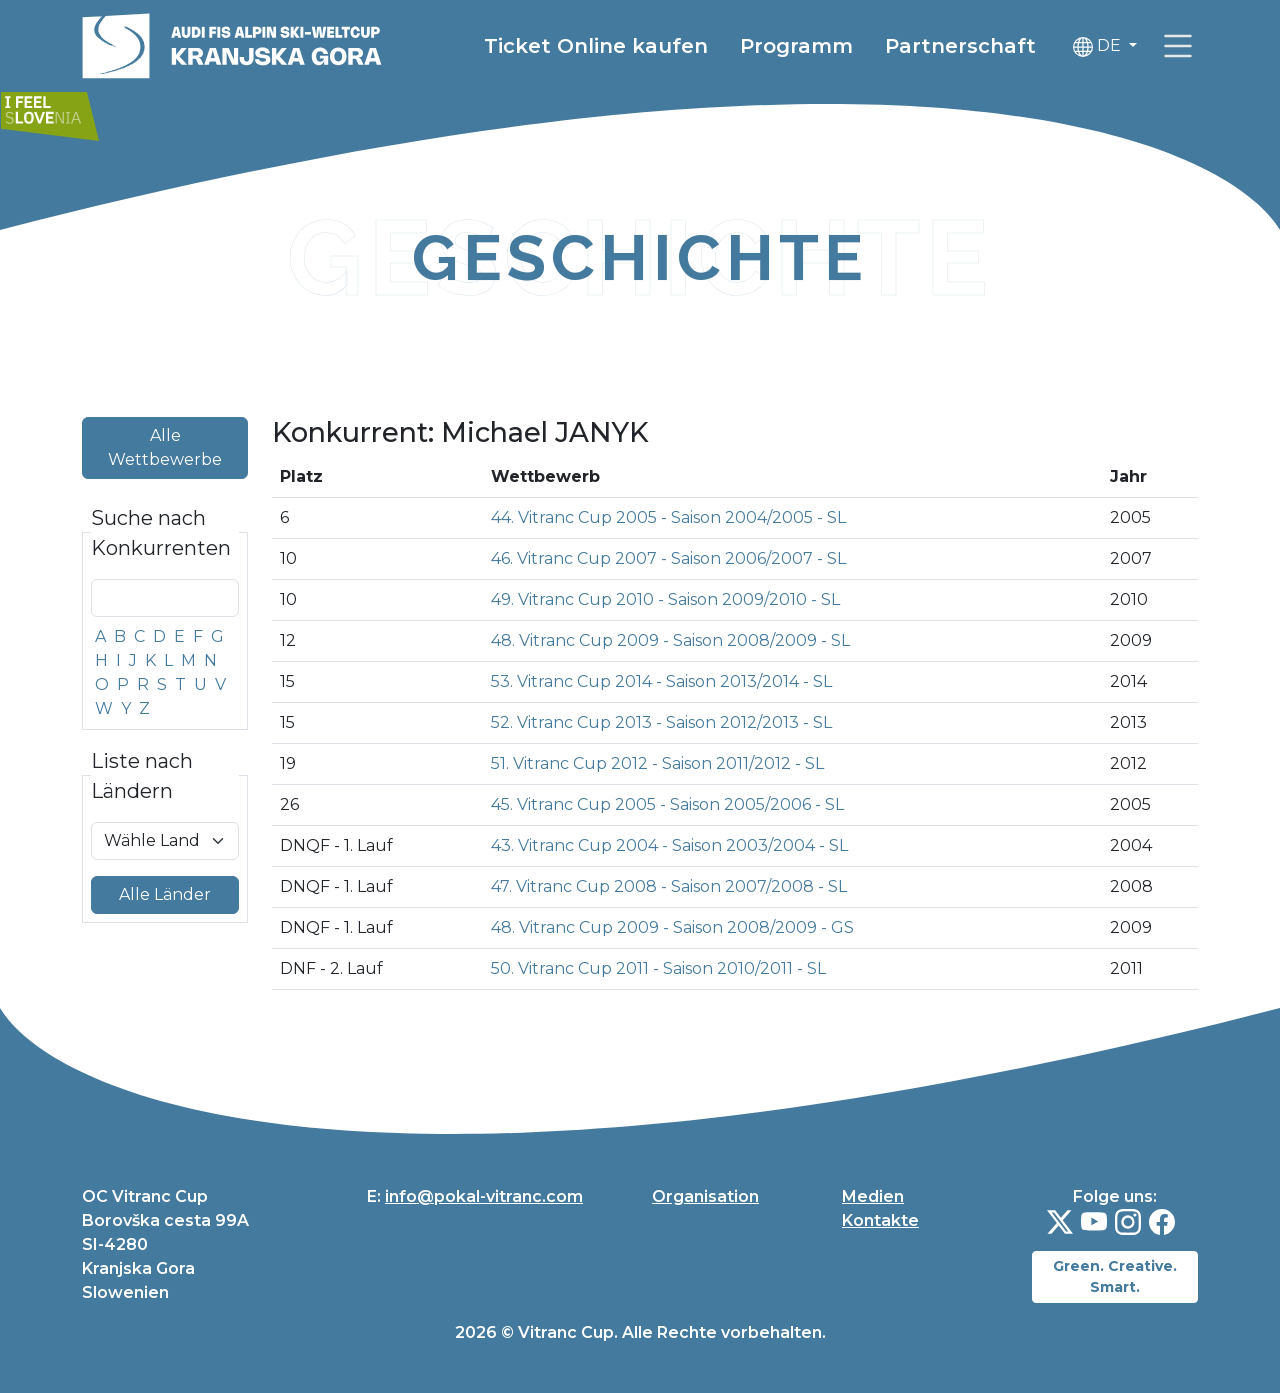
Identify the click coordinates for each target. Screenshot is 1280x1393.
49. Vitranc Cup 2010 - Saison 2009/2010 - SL (665, 599)
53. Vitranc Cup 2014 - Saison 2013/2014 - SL (661, 681)
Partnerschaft (960, 46)
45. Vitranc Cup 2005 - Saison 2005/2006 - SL (667, 804)
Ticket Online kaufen (596, 46)
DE (1099, 46)
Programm (796, 46)
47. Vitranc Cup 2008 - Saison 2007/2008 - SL (669, 886)
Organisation (705, 1196)
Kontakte (880, 1220)
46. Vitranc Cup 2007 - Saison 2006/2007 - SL (668, 558)
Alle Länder (165, 894)
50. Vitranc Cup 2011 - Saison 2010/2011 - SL (658, 968)
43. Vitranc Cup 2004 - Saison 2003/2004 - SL (669, 845)
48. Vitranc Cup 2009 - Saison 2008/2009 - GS (672, 927)
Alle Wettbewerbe (165, 447)
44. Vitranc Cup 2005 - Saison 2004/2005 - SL (668, 517)
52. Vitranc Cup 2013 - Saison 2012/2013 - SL (661, 722)
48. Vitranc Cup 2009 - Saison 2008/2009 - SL (670, 640)
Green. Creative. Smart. (1115, 1276)
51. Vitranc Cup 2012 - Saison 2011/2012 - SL (657, 763)
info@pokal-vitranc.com (484, 1196)
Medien (873, 1196)
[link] (1178, 46)
